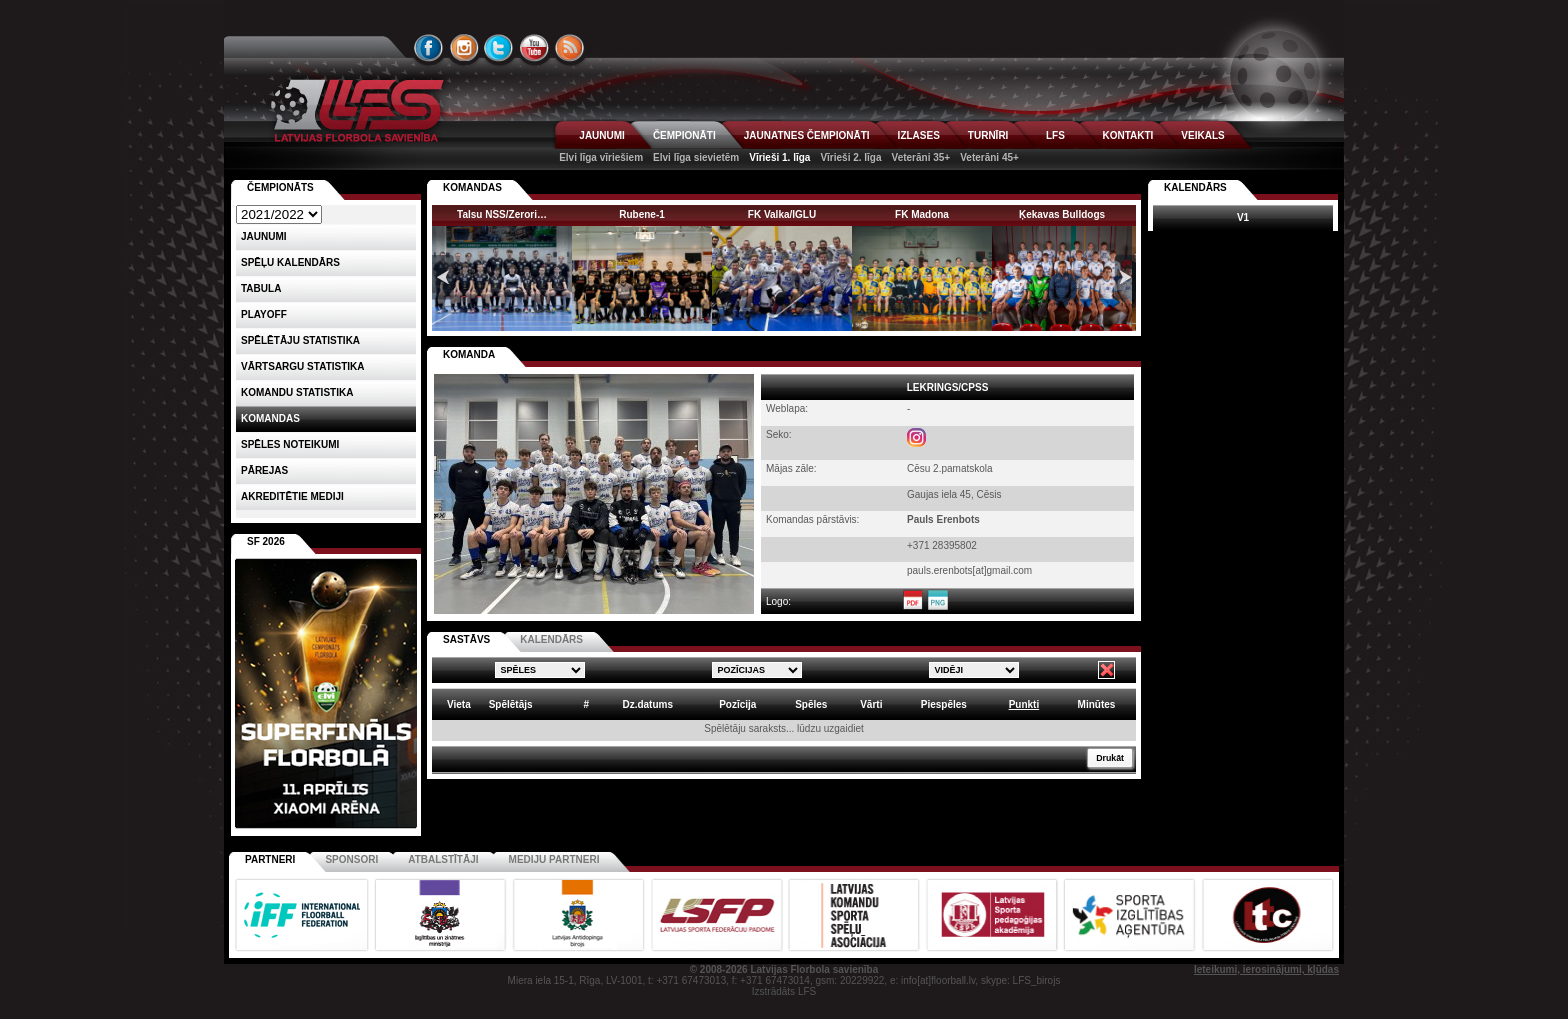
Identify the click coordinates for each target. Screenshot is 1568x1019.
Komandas (270, 418)
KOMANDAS (472, 187)
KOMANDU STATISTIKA (297, 392)
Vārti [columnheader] (871, 704)
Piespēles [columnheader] (944, 704)
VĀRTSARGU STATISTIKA (303, 366)
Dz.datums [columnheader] (647, 704)
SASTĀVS (466, 639)
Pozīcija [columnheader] (737, 704)
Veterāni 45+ (989, 157)
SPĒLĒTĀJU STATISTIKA (300, 340)
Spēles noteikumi (290, 444)
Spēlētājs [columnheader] (511, 704)
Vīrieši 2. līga (850, 157)
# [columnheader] (586, 704)
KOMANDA (469, 354)
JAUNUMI (602, 135)
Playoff (264, 314)
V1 (1243, 217)
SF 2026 (266, 541)
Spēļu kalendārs (290, 262)
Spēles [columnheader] (811, 704)
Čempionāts (280, 187)
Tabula (261, 288)
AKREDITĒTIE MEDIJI (292, 496)
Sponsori (351, 859)
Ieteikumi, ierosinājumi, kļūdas (1266, 969)
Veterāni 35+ (921, 157)
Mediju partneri (554, 859)
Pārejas (264, 470)
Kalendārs (1195, 187)
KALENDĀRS (551, 639)
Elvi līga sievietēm (696, 157)
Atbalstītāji (443, 859)
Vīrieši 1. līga (779, 157)
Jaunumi (264, 236)
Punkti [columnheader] (1024, 704)
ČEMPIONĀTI (684, 135)
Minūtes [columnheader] (1097, 704)
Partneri (270, 859)
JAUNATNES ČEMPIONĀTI (807, 135)
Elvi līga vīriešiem (601, 157)
